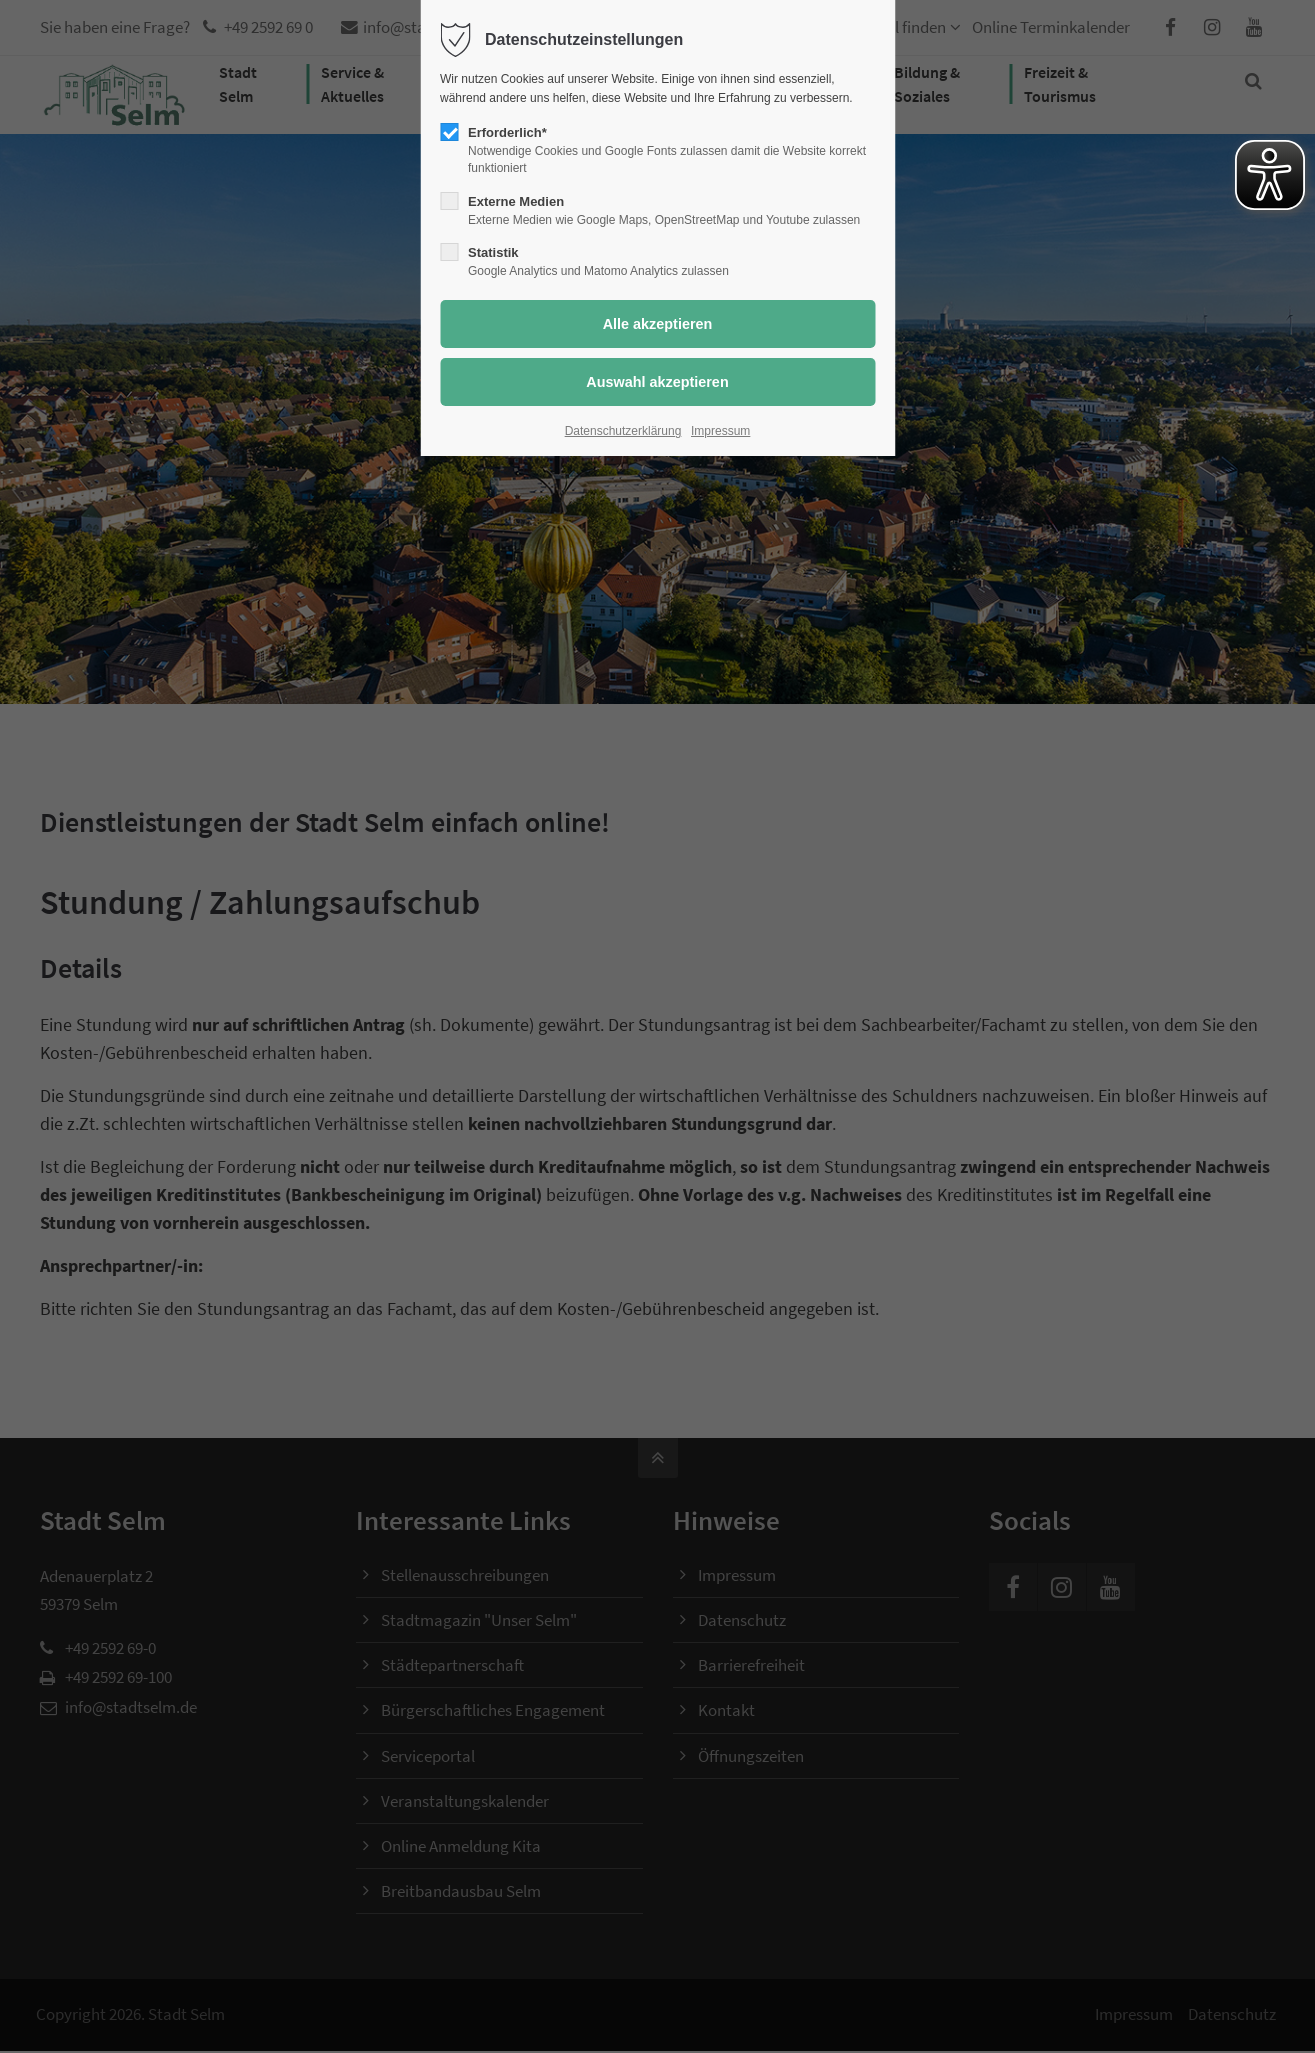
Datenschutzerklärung (623, 431)
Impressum (720, 431)
